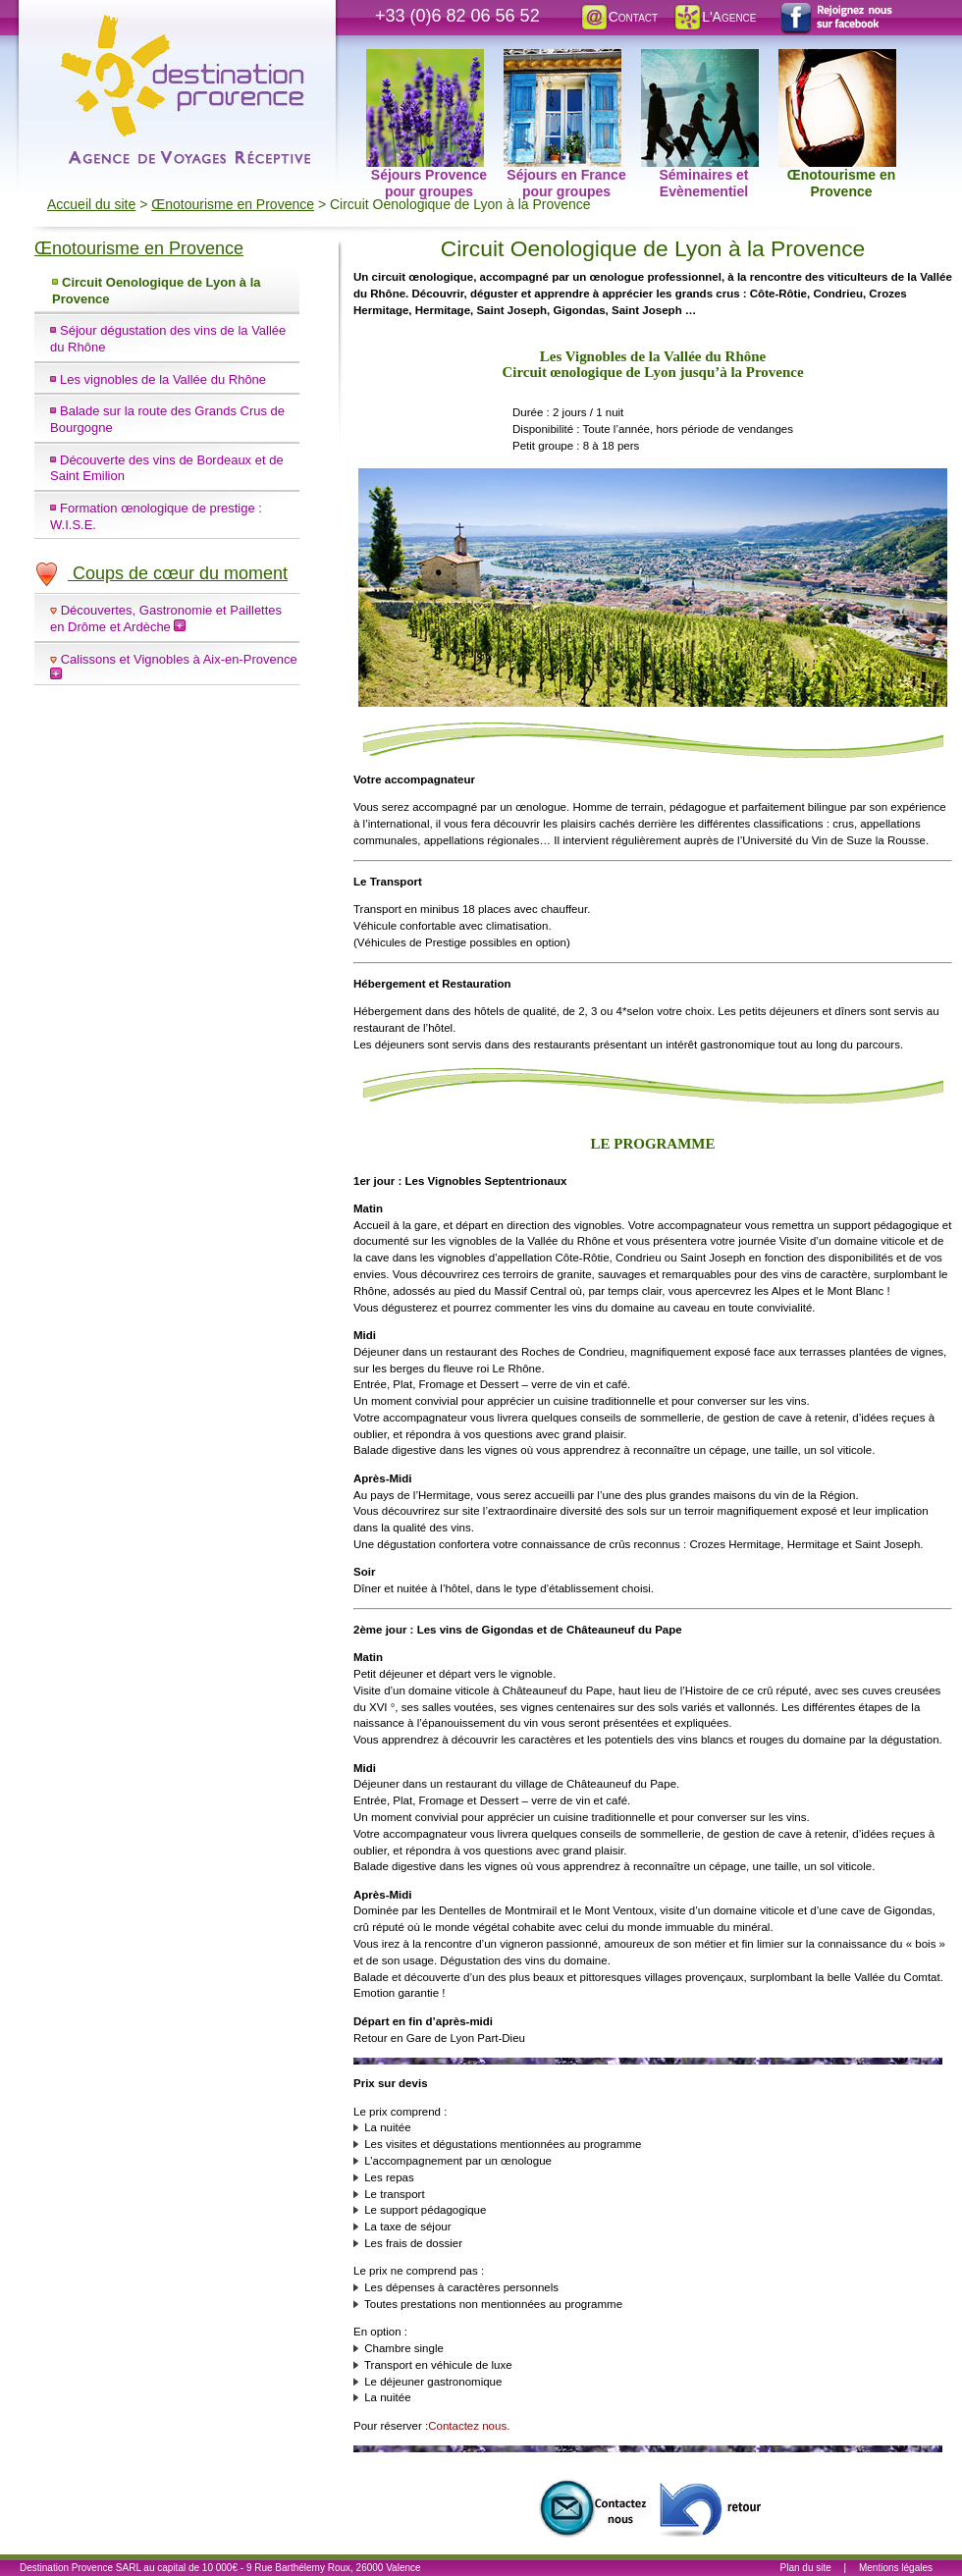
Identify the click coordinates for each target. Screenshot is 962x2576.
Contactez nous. (468, 2426)
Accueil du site (91, 204)
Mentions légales (896, 2567)
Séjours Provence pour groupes (426, 60)
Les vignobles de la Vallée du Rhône (163, 379)
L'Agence (714, 17)
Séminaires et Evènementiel (700, 60)
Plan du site (805, 2567)
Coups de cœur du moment (161, 573)
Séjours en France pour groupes (565, 60)
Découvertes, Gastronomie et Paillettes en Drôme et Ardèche (166, 618)
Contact (618, 17)
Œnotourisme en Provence (837, 60)
